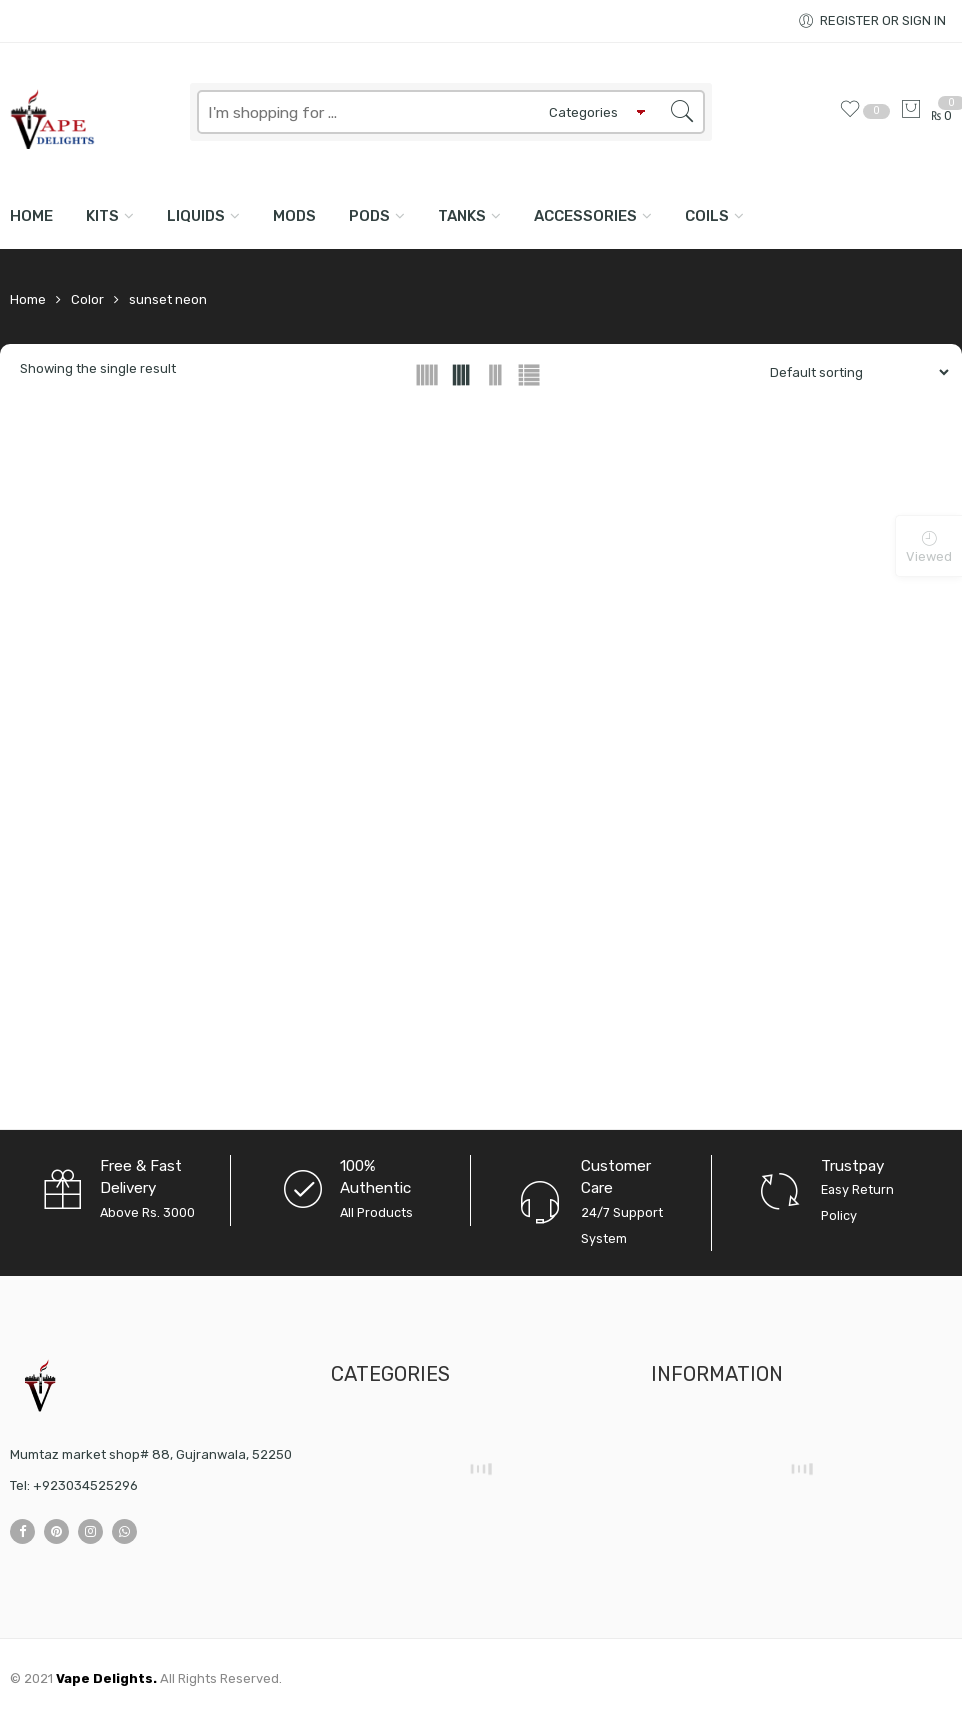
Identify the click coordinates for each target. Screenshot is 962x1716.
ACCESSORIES (585, 216)
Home (31, 216)
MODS (294, 216)
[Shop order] (851, 372)
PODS (369, 216)
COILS (707, 216)
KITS (102, 216)
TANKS (462, 216)
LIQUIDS (196, 216)
